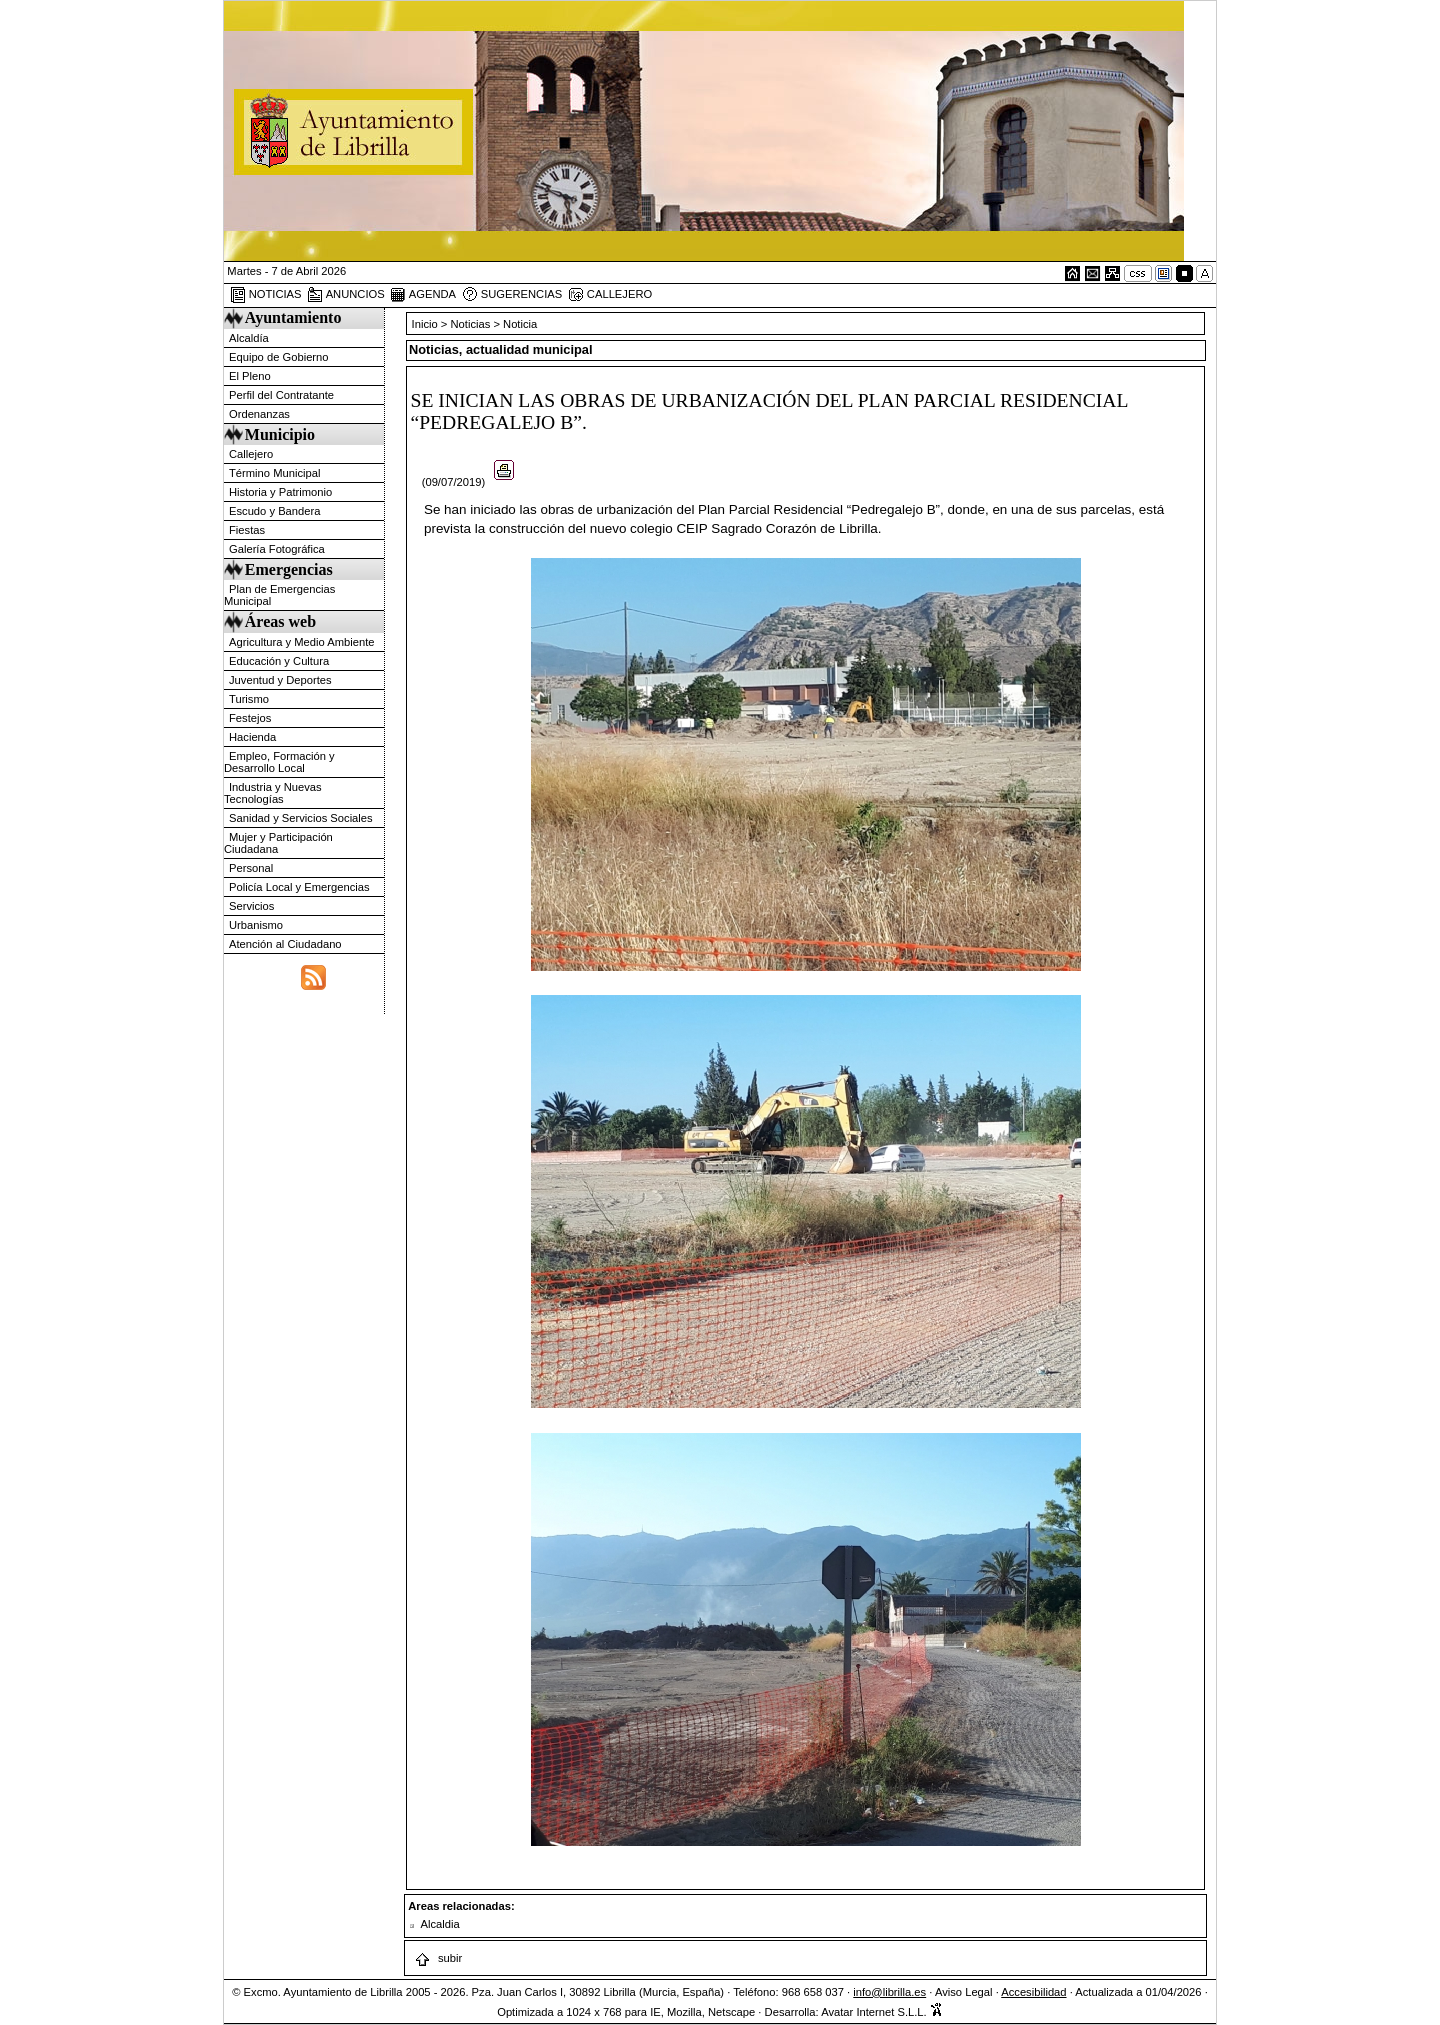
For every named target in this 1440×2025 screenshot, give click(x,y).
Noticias (471, 324)
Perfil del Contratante (281, 395)
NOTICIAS (266, 295)
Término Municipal (274, 473)
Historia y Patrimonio (280, 492)
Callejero (251, 454)
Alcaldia (440, 1924)
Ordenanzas (259, 414)
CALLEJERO (610, 295)
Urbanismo (256, 925)
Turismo (249, 699)
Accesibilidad (1033, 1992)
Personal (251, 868)
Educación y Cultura (279, 661)
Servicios (251, 906)
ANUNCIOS (346, 295)
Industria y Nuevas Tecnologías (273, 793)
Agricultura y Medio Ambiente (302, 642)
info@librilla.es (889, 1992)
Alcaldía (249, 338)
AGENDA (423, 295)
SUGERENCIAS (512, 295)
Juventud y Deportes (280, 680)
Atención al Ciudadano (285, 944)
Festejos (250, 718)
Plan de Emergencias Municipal (279, 595)
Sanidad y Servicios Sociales (301, 818)
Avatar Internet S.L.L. (882, 2012)
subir (438, 1958)
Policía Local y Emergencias (299, 887)
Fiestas (247, 530)
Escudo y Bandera (274, 511)
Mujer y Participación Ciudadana (278, 843)
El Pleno (250, 376)
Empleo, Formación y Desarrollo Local (279, 762)
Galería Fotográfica (277, 549)
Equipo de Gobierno (279, 357)
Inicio (426, 324)
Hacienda (252, 737)
